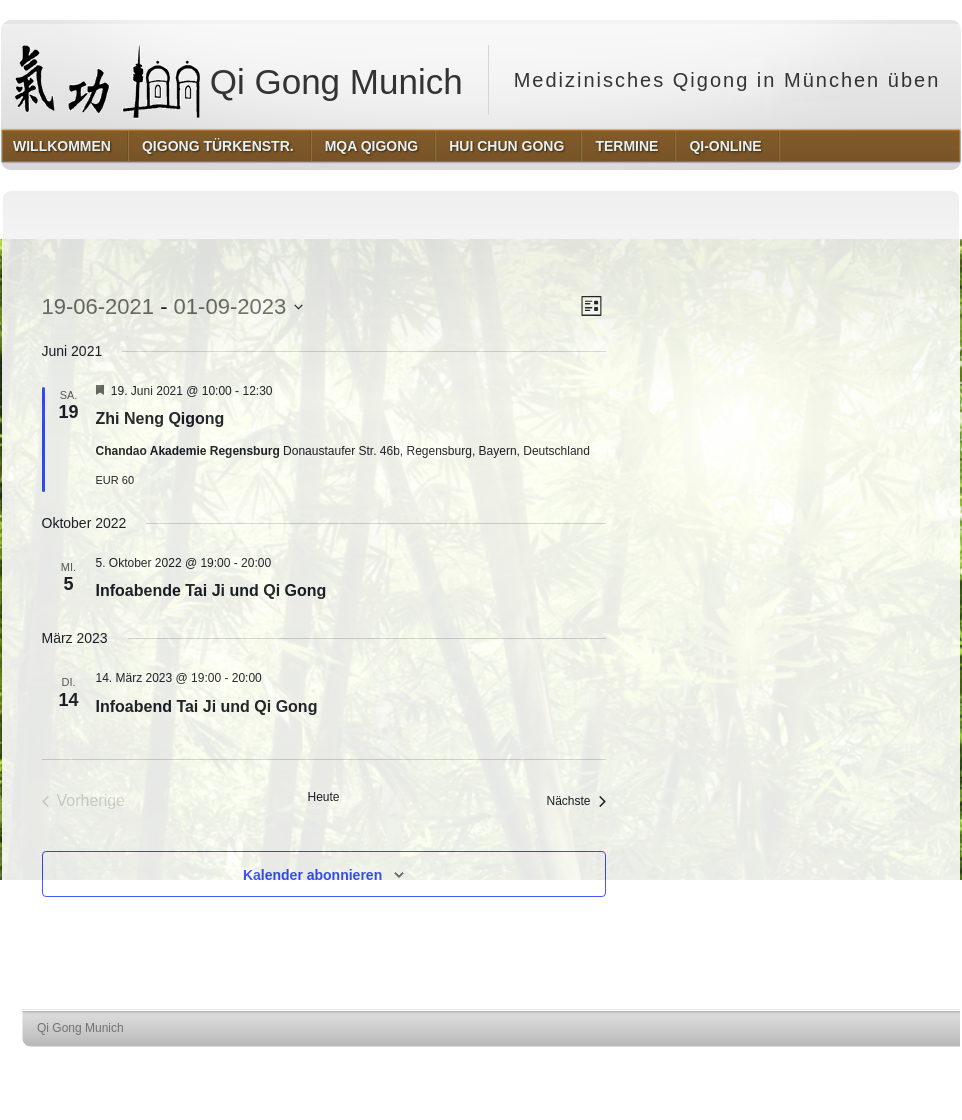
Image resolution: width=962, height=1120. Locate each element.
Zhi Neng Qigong (160, 418)
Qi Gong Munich (239, 80)
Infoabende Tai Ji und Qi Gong (211, 590)
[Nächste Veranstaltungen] (575, 801)
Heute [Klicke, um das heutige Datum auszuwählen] (323, 797)
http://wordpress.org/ (755, 1065)
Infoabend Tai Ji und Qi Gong (207, 706)
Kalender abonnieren (312, 875)
